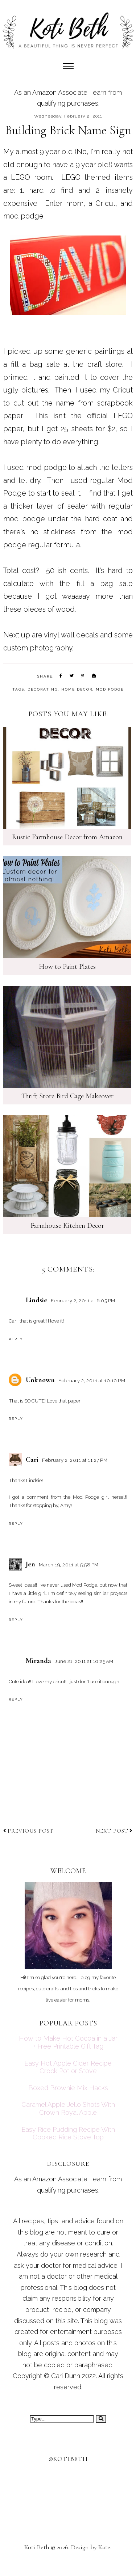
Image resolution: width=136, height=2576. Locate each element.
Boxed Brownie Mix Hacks (68, 2088)
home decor (76, 689)
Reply (16, 1339)
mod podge (110, 689)
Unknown (40, 1380)
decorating (43, 689)
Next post (114, 1831)
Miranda (38, 1660)
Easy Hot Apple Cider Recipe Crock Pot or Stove (68, 2067)
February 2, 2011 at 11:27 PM (74, 1460)
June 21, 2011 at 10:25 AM (84, 1661)
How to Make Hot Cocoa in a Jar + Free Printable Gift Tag (68, 2042)
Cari (32, 1459)
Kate (104, 2547)
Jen (30, 1564)
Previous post (28, 1831)
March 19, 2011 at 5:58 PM (69, 1564)
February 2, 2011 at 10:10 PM (91, 1380)
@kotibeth (68, 2459)
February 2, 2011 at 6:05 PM (83, 1300)
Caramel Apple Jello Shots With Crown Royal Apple (68, 2108)
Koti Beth (36, 2547)
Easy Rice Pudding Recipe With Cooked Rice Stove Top (68, 2133)
